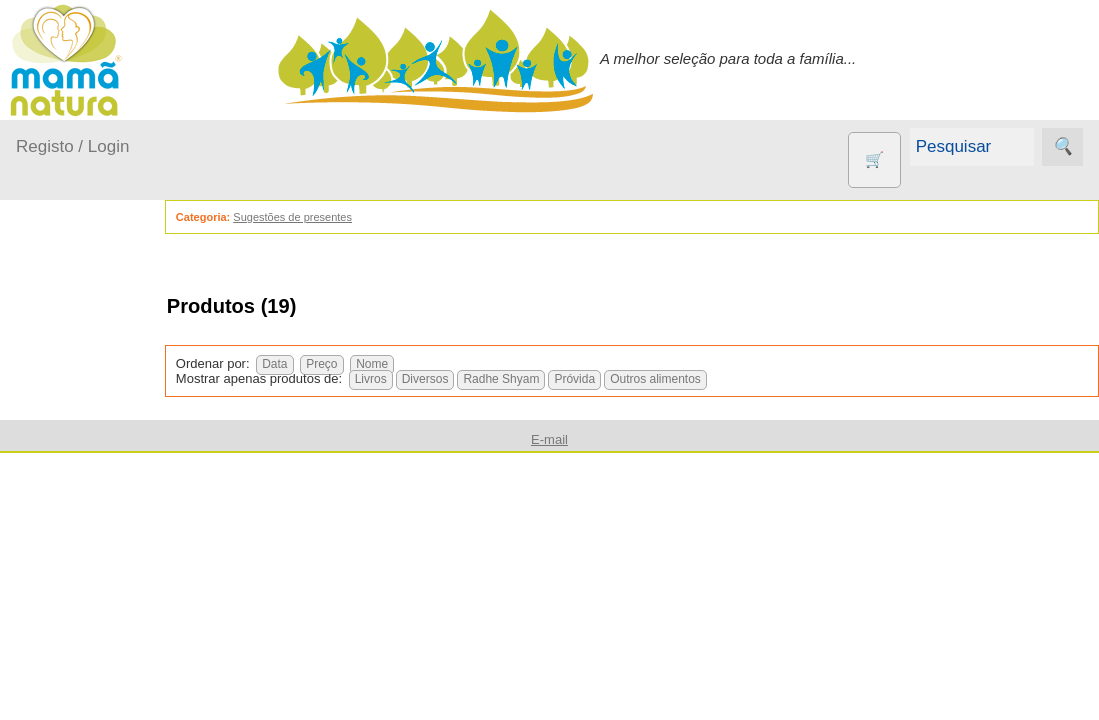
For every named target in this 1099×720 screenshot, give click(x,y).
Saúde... (68, 598)
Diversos (460, 379)
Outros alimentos (690, 379)
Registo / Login (72, 146)
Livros (406, 379)
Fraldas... (71, 483)
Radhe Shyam (537, 379)
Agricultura (100, 706)
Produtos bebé (65, 355)
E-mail (549, 439)
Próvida (610, 379)
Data (309, 364)
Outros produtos (70, 649)
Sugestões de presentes (327, 217)
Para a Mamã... (91, 560)
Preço (356, 364)
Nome (407, 364)
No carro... (75, 521)
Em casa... (75, 444)
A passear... (79, 406)
